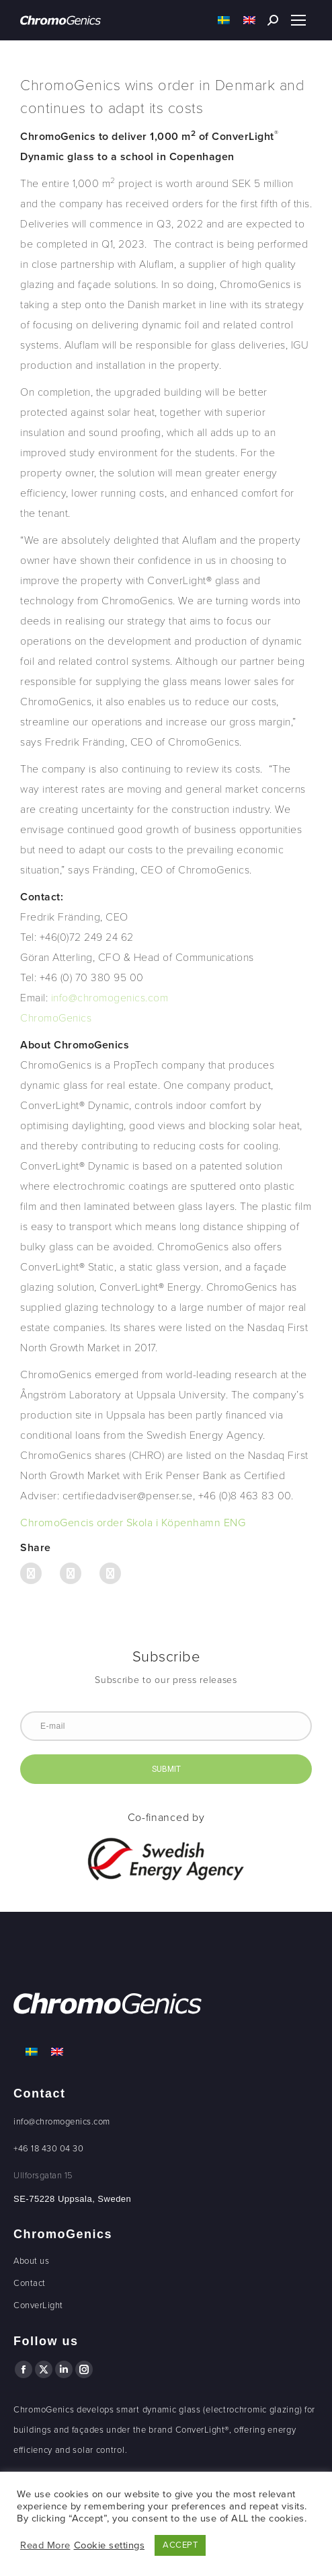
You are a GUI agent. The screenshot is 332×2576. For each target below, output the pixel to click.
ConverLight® (202, 2430)
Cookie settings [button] (109, 2545)
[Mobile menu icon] (298, 20)
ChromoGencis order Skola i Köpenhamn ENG (132, 1523)
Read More (45, 2545)
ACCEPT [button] (180, 2545)
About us (31, 2261)
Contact (29, 2283)
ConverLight (38, 2305)
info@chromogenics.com (61, 2121)
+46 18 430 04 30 (48, 2148)
